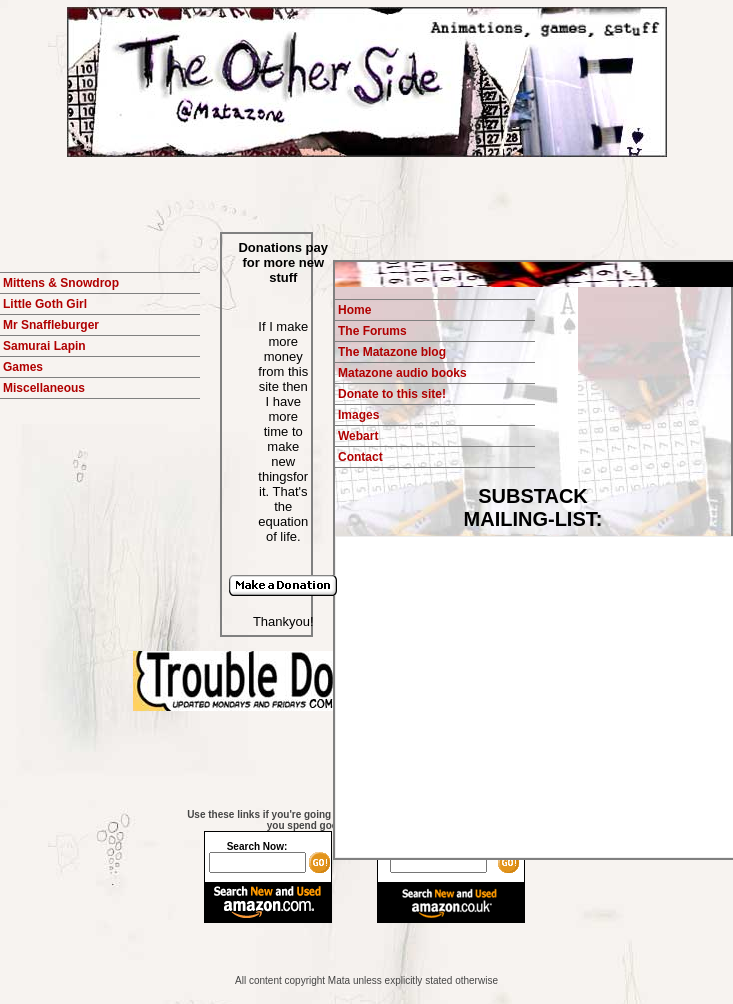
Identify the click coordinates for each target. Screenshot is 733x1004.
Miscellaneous (44, 388)
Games (23, 367)
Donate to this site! (392, 394)
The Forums (372, 331)
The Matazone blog (392, 352)
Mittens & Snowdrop (61, 283)
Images (358, 415)
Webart (358, 436)
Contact (360, 457)
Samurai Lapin (44, 346)
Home (354, 310)
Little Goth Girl (45, 304)
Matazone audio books (402, 373)
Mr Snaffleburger (51, 325)
